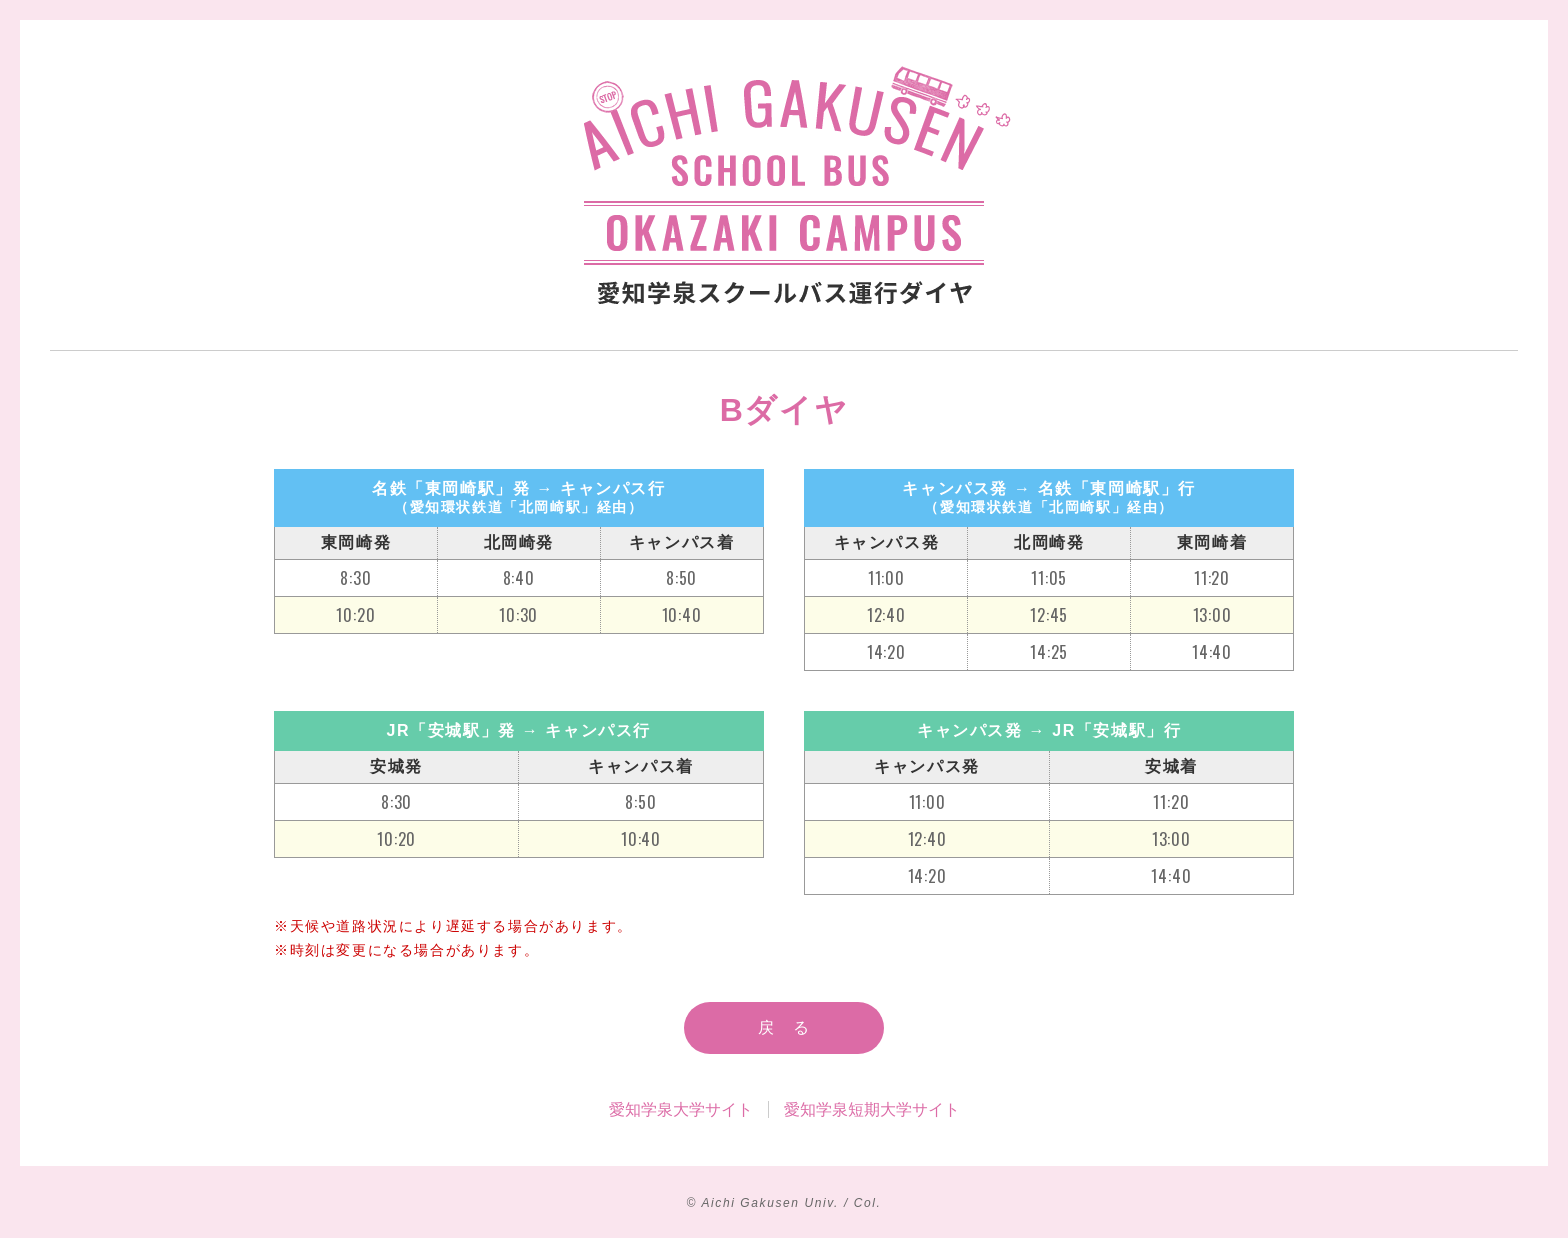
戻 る (784, 1027)
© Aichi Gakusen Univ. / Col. (783, 1203)
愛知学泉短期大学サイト (872, 1109)
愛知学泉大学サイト (681, 1109)
